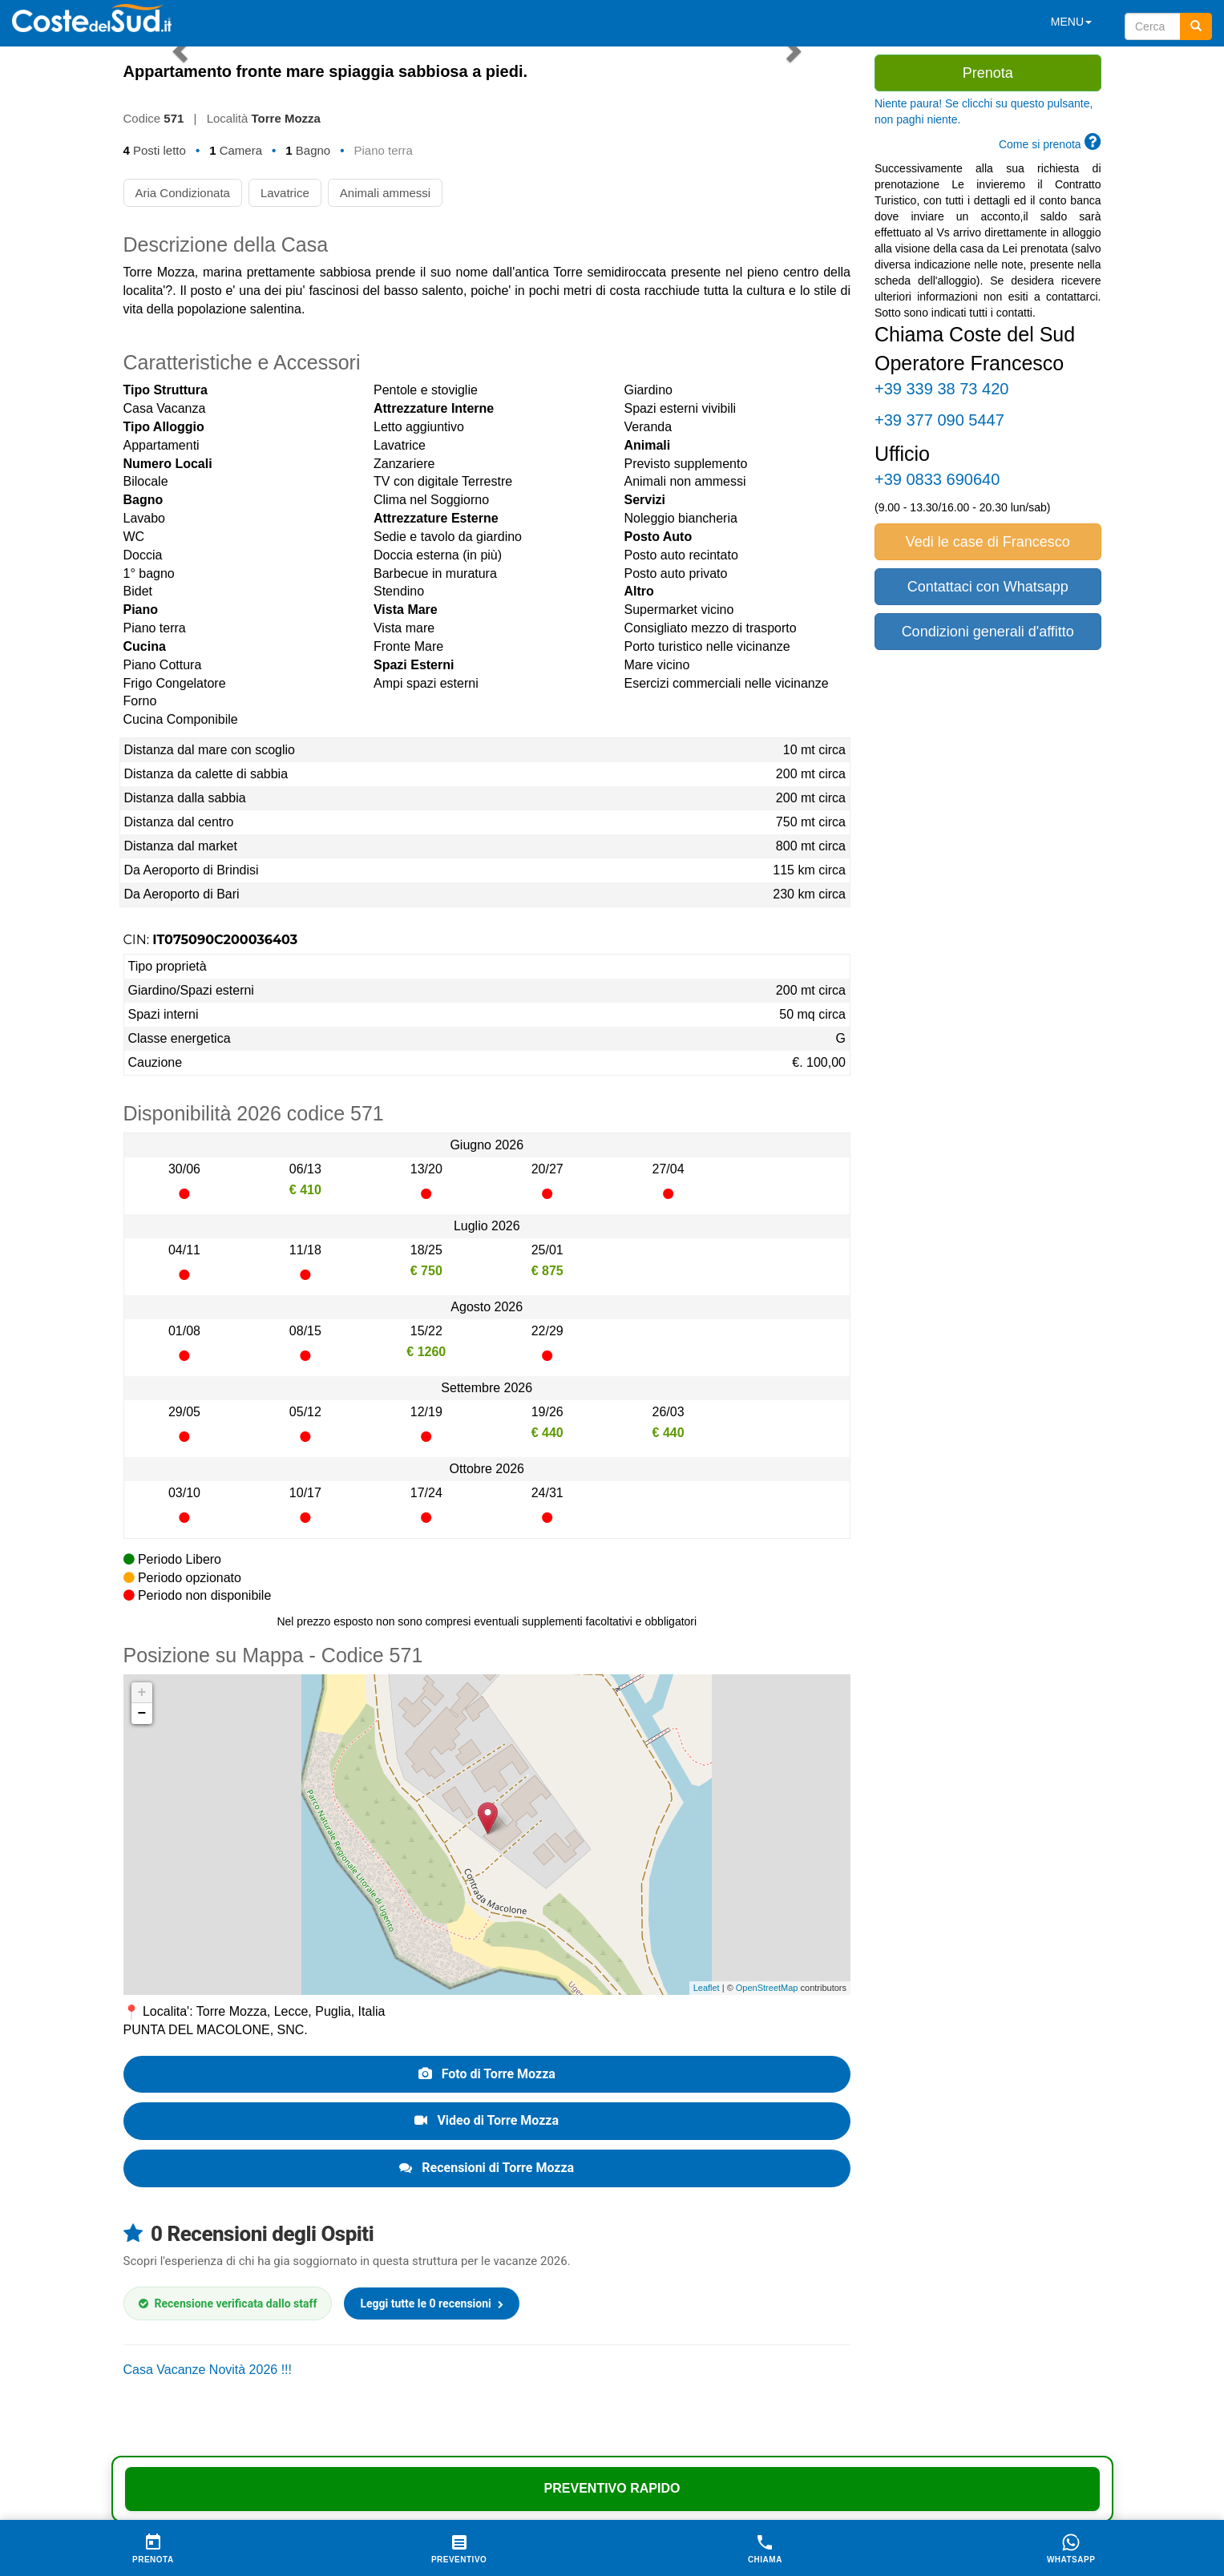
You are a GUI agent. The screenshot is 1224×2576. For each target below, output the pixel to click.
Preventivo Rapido (612, 2488)
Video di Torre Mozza (486, 2120)
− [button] (142, 1713)
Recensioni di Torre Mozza (486, 2167)
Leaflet (706, 1988)
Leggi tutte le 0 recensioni (431, 2303)
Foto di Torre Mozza (486, 2073)
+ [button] (142, 1692)
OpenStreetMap (767, 1988)
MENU (1071, 21)
